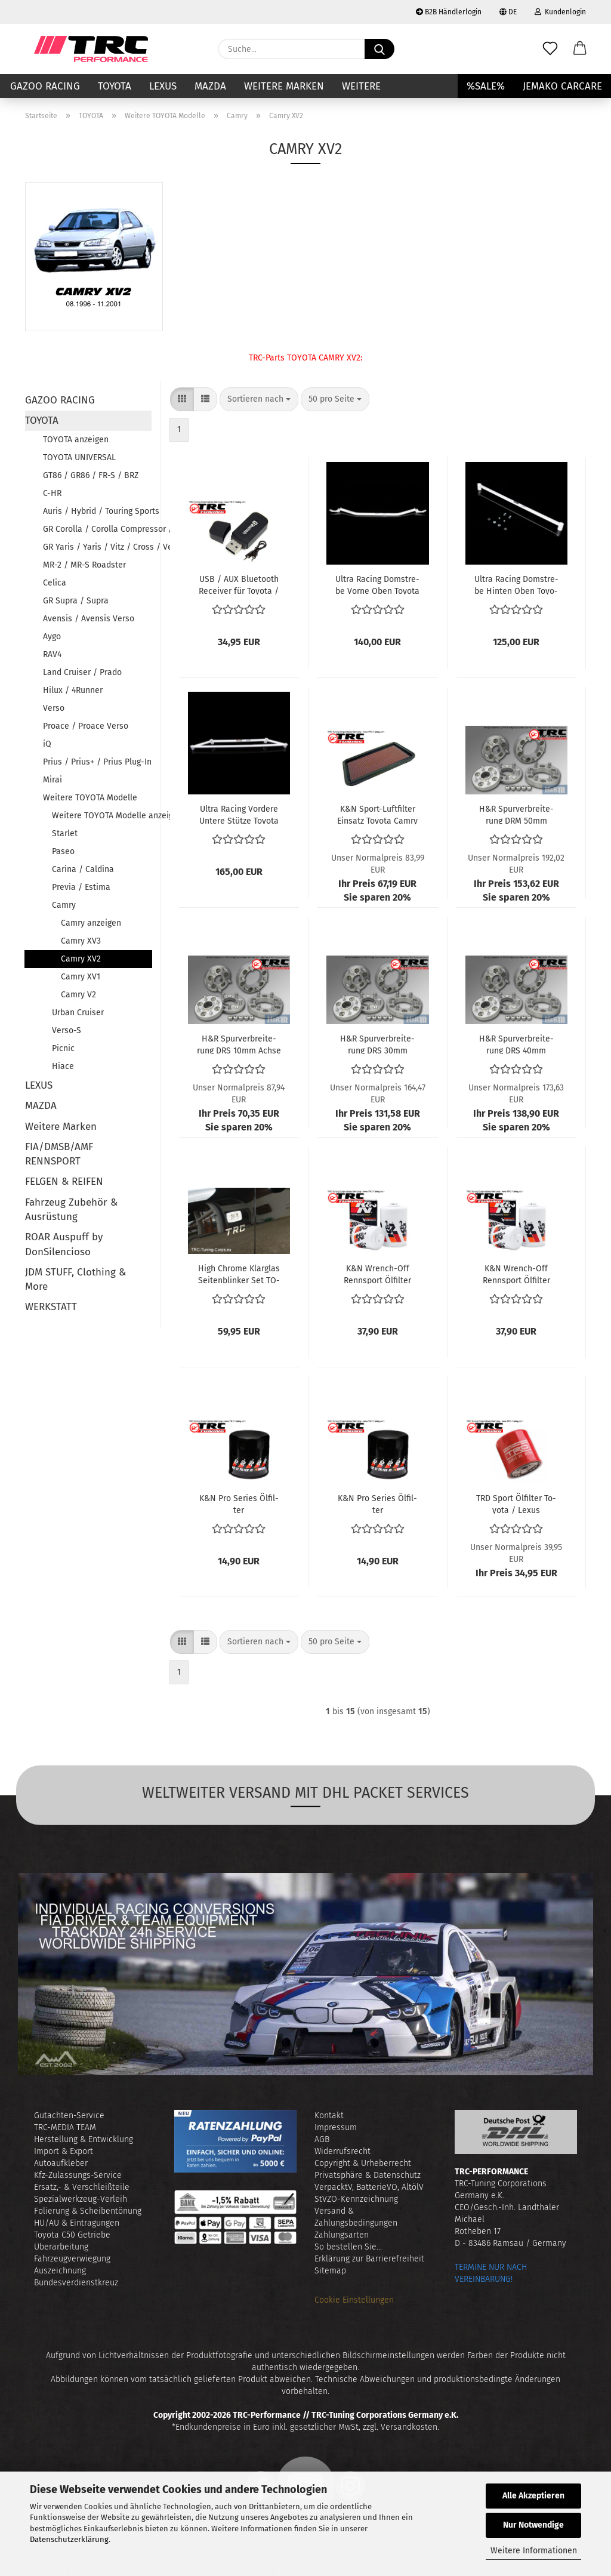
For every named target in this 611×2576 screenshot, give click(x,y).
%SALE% (486, 86)
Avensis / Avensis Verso (88, 619)
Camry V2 (78, 995)
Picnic (63, 1048)
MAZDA (210, 86)
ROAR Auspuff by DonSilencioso (64, 1244)
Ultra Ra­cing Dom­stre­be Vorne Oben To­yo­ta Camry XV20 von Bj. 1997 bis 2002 (377, 584)
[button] (580, 49)
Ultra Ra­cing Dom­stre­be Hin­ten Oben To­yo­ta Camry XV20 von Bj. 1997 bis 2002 (516, 584)
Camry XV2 (81, 959)
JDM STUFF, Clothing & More (75, 1279)
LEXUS (163, 86)
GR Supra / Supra (76, 601)
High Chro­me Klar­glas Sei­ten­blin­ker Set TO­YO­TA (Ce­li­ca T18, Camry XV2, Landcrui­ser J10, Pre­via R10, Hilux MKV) (239, 1274)
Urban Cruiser (78, 1012)
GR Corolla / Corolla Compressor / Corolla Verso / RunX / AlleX (97, 529)
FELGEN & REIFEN (64, 1181)
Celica (54, 583)
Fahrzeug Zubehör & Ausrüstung (71, 1209)
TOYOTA (114, 86)
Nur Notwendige (533, 2525)
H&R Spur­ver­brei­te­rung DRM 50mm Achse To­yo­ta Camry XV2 (516, 814)
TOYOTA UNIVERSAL (79, 457)
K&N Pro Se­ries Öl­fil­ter (239, 1503)
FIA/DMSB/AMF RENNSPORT (59, 1154)
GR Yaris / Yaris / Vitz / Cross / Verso (97, 547)
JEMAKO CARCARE (562, 86)
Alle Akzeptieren (533, 2496)
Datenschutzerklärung (69, 2539)
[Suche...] (379, 49)
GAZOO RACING (45, 86)
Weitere (361, 86)
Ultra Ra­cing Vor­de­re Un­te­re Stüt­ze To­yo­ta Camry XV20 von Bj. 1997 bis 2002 (239, 814)
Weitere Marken (284, 86)
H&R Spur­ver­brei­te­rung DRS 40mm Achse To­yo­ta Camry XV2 (516, 1044)
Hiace (63, 1066)
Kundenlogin (560, 12)
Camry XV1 (80, 977)
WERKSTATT (51, 1307)
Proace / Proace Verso (85, 726)
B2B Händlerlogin (449, 12)
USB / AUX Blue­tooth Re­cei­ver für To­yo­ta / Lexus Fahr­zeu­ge (239, 584)
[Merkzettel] (550, 49)
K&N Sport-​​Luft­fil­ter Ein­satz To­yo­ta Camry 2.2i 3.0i (377, 814)
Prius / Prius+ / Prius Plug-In (97, 762)
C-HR (52, 493)
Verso (53, 708)
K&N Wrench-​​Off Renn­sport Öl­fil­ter (377, 1274)
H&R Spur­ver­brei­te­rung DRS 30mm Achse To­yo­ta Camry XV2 (378, 1044)
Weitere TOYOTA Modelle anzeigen (102, 816)
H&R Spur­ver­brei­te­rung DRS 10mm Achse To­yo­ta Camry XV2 (239, 1044)
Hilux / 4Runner (73, 690)
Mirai (52, 780)
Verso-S (66, 1030)
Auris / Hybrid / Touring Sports (97, 511)
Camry (64, 905)
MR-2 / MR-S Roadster (84, 565)
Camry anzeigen (91, 923)
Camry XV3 (81, 941)
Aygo (52, 636)
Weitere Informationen (533, 2551)
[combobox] (259, 399)
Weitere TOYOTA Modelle (90, 798)
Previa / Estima (81, 887)
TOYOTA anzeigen (76, 440)
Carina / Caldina (83, 869)
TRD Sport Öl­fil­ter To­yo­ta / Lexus (516, 1503)
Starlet (65, 833)
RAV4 (52, 654)
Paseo (63, 851)
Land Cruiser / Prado (82, 672)
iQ (47, 744)
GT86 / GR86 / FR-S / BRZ (90, 475)
